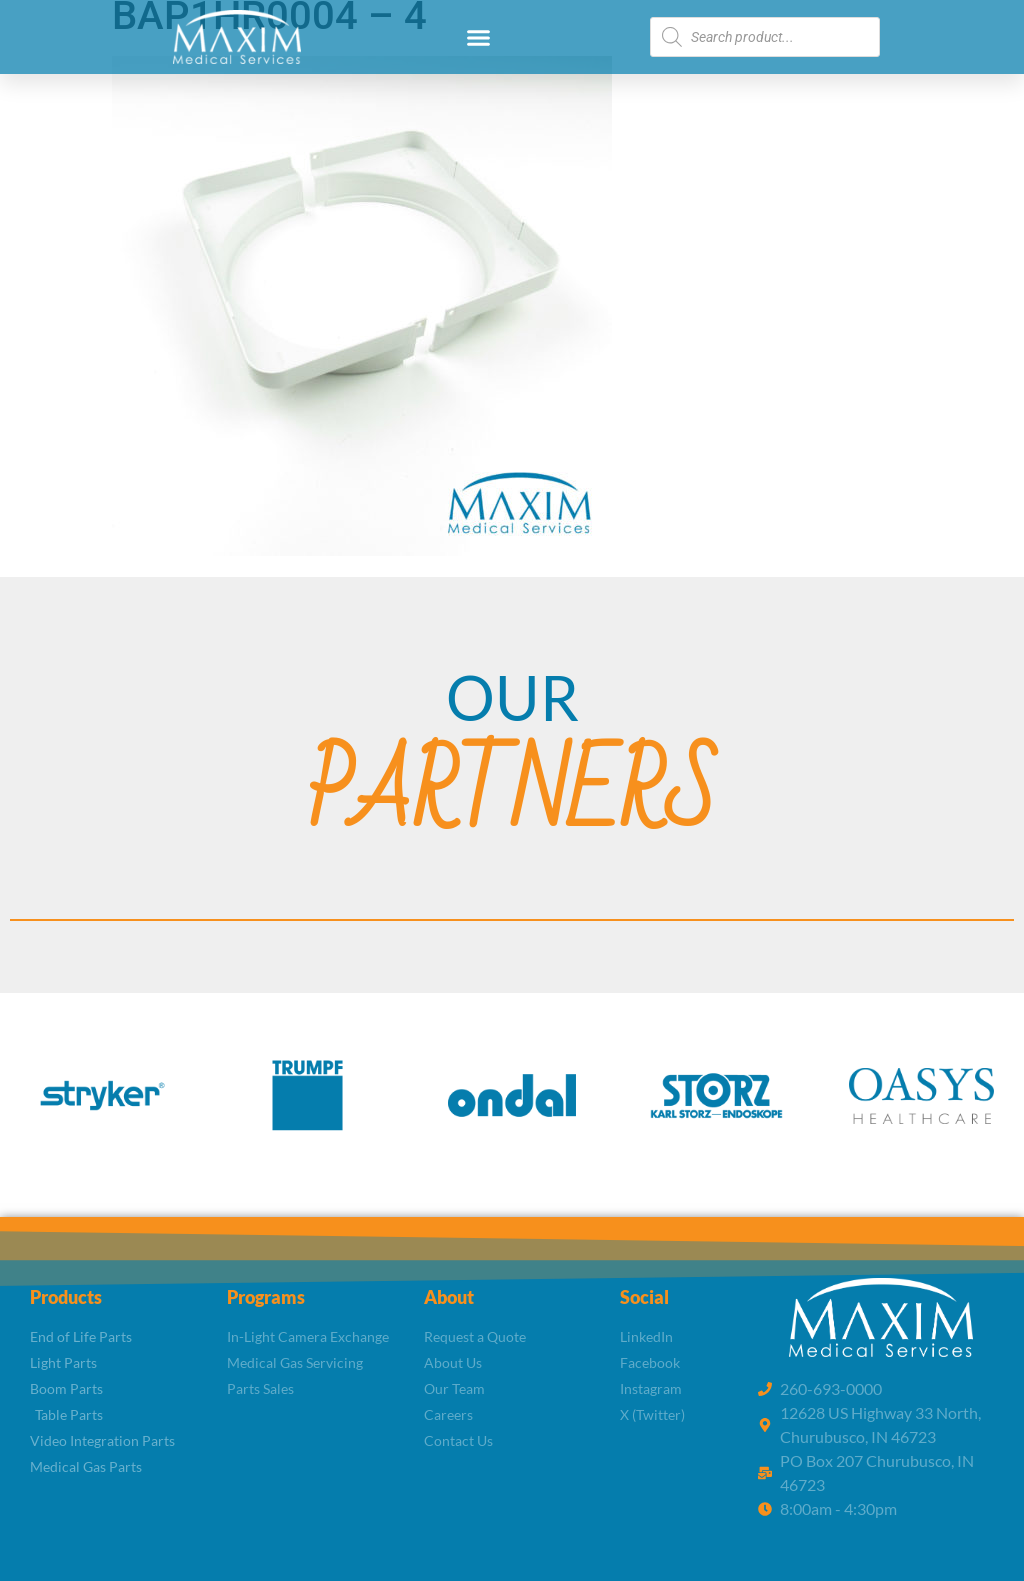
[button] (479, 37)
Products (66, 1297)
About (449, 1297)
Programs (266, 1297)
